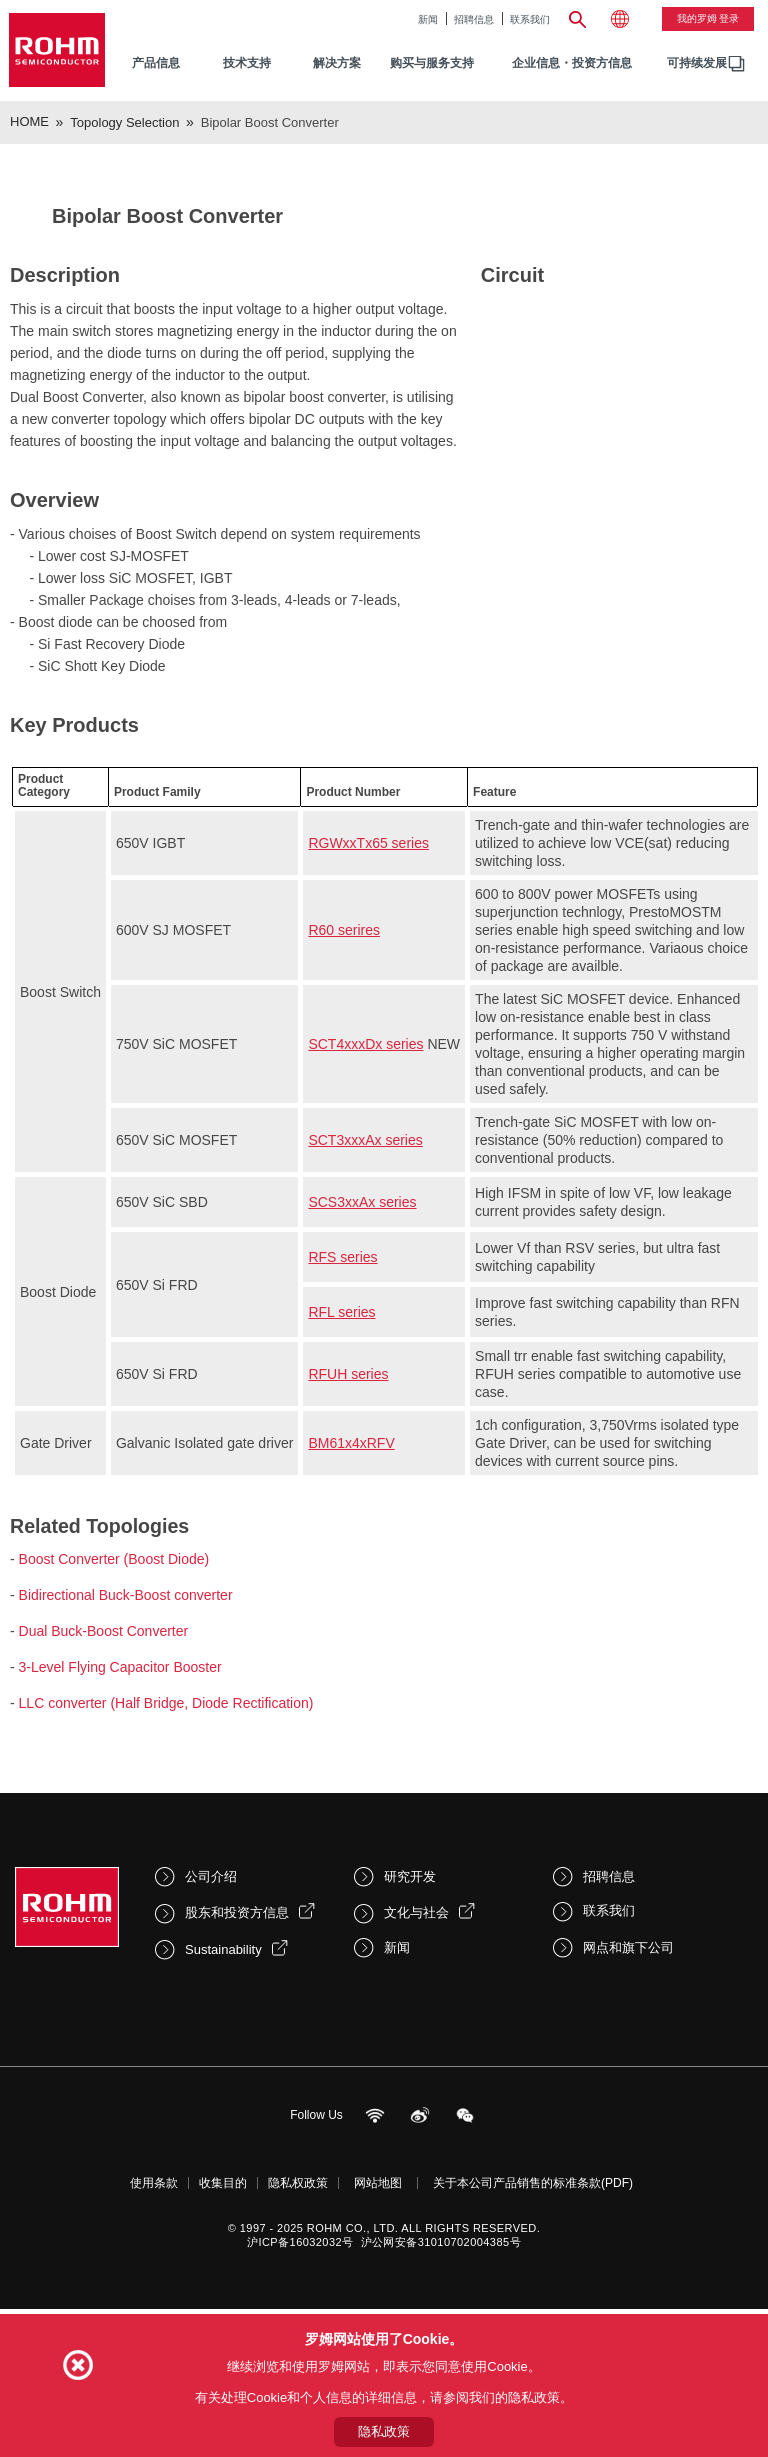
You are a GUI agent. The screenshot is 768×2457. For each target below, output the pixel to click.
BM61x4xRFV (351, 1610)
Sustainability (223, 2116)
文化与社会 (416, 2079)
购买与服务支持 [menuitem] (432, 63)
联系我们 (530, 19)
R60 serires (344, 1097)
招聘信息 (474, 19)
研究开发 (410, 2043)
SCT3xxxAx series (365, 1307)
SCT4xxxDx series (365, 1211)
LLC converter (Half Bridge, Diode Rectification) (166, 1870)
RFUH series (348, 1541)
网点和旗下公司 (628, 2114)
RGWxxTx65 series (368, 1010)
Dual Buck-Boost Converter (104, 1798)
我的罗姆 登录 (708, 18)
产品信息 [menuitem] (156, 63)
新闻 (428, 19)
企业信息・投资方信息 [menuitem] (572, 63)
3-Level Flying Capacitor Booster (120, 1834)
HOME (29, 121)
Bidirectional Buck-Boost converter (126, 1762)
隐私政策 (384, 2431)
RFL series (341, 1479)
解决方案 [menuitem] (337, 63)
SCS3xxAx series (362, 1369)
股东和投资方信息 (237, 2079)
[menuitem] (697, 63)
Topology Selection (124, 122)
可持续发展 (697, 63)
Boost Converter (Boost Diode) (114, 1726)
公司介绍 (211, 2043)
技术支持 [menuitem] (247, 63)
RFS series (342, 1424)
